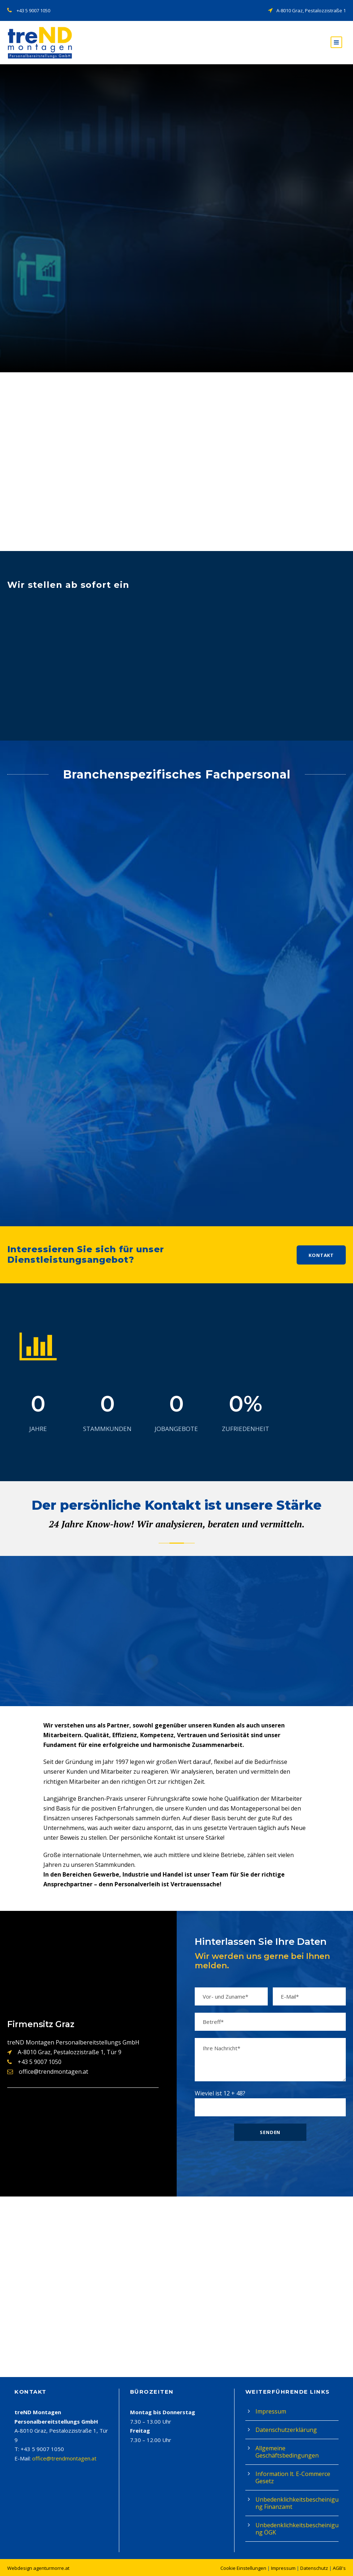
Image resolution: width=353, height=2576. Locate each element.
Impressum (270, 2411)
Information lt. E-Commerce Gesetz (292, 2477)
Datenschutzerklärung (286, 2430)
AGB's (339, 2568)
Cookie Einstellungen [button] (243, 2568)
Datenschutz (314, 2568)
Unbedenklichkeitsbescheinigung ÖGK (297, 2528)
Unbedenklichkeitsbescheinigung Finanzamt (297, 2503)
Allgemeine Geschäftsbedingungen (287, 2451)
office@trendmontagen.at (64, 2458)
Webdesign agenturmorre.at (38, 2568)
